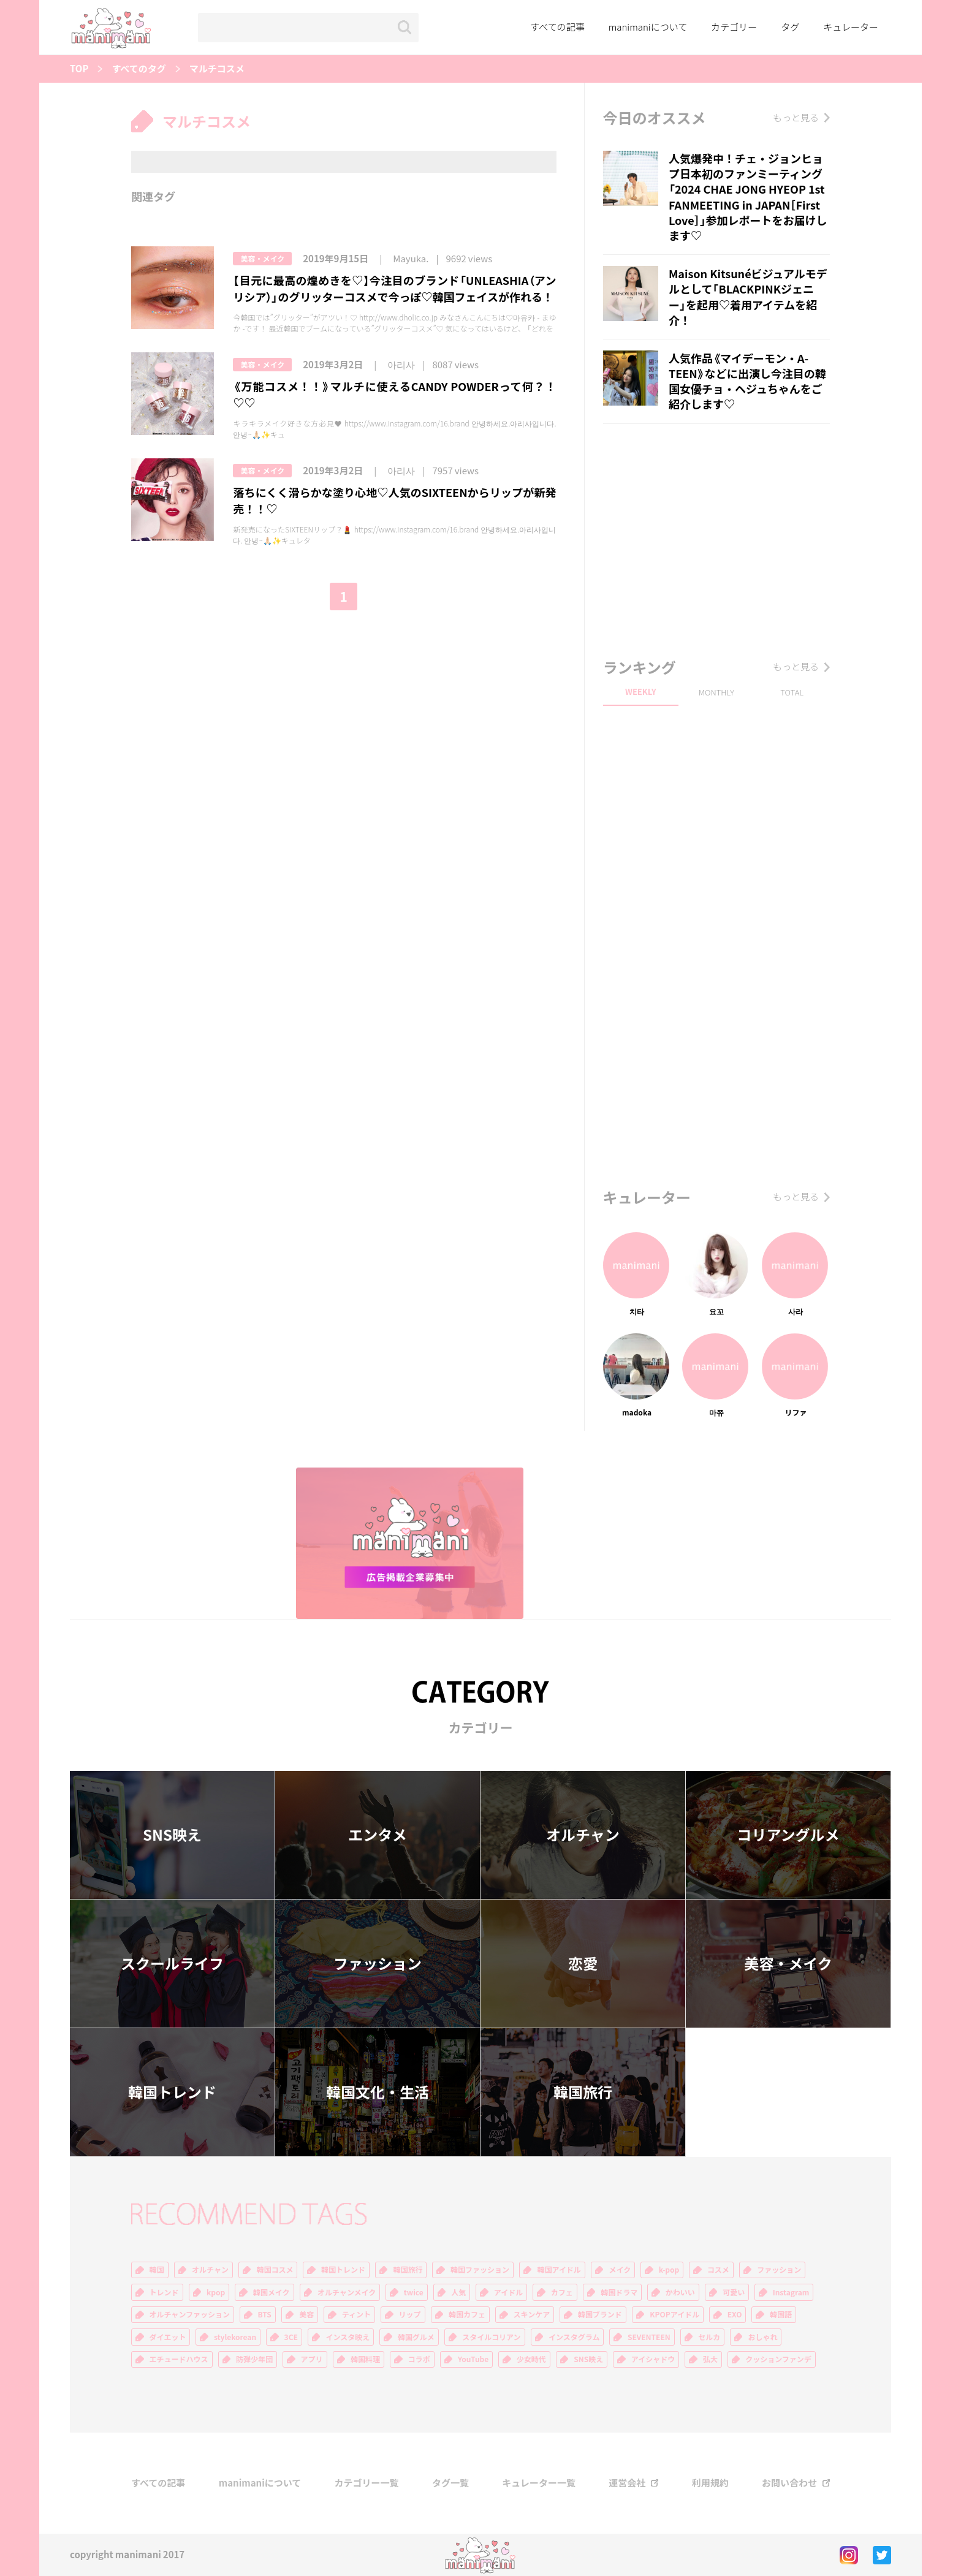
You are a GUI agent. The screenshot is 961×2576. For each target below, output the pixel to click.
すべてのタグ (138, 69)
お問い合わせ (789, 2483)
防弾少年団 (254, 2359)
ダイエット (168, 2337)
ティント (356, 2314)
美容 (306, 2314)
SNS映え (172, 1835)
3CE (291, 2337)
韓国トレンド (172, 2092)
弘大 (710, 2359)
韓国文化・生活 (377, 2092)
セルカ (709, 2337)
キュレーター (850, 27)
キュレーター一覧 (538, 2483)
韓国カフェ (467, 2314)
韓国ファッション (479, 2269)
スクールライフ (172, 1963)
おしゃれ (762, 2337)
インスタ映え (347, 2337)
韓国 (157, 2269)
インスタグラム (574, 2337)
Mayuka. (410, 258)
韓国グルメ (416, 2337)
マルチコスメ (217, 69)
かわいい (680, 2292)
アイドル (508, 2292)
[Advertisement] (716, 537)
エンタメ (377, 1835)
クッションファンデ (778, 2359)
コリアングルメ (788, 1835)
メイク (620, 2269)
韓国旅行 (582, 2092)
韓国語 (781, 2314)
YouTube (473, 2359)
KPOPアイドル (674, 2314)
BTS (265, 2314)
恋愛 (583, 1963)
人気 (458, 2292)
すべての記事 (557, 27)
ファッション (377, 1963)
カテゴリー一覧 (367, 2483)
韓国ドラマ (619, 2292)
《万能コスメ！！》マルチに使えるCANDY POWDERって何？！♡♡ (394, 394)
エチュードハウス (179, 2359)
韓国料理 (365, 2359)
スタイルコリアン (491, 2337)
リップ (410, 2314)
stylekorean (235, 2337)
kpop (216, 2292)
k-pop (669, 2269)
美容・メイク (262, 258)
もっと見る (796, 117)
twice (414, 2292)
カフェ (562, 2292)
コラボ (419, 2359)
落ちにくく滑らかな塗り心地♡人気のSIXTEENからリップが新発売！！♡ (394, 500)
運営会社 (627, 2483)
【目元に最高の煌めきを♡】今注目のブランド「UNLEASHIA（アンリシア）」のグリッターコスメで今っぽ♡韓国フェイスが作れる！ (394, 288)
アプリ (312, 2359)
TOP (79, 69)
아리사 (401, 364)
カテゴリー (734, 27)
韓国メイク (271, 2292)
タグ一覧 (450, 2483)
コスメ (718, 2269)
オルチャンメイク (346, 2292)
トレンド (164, 2292)
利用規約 (710, 2483)
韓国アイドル (558, 2269)
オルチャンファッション (190, 2314)
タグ (790, 27)
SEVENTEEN (649, 2337)
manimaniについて (648, 27)
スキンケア (532, 2314)
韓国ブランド (600, 2314)
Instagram (791, 2292)
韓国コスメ (274, 2269)
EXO (734, 2314)
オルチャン (583, 1835)
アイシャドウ (653, 2359)
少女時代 (531, 2359)
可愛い (734, 2292)
